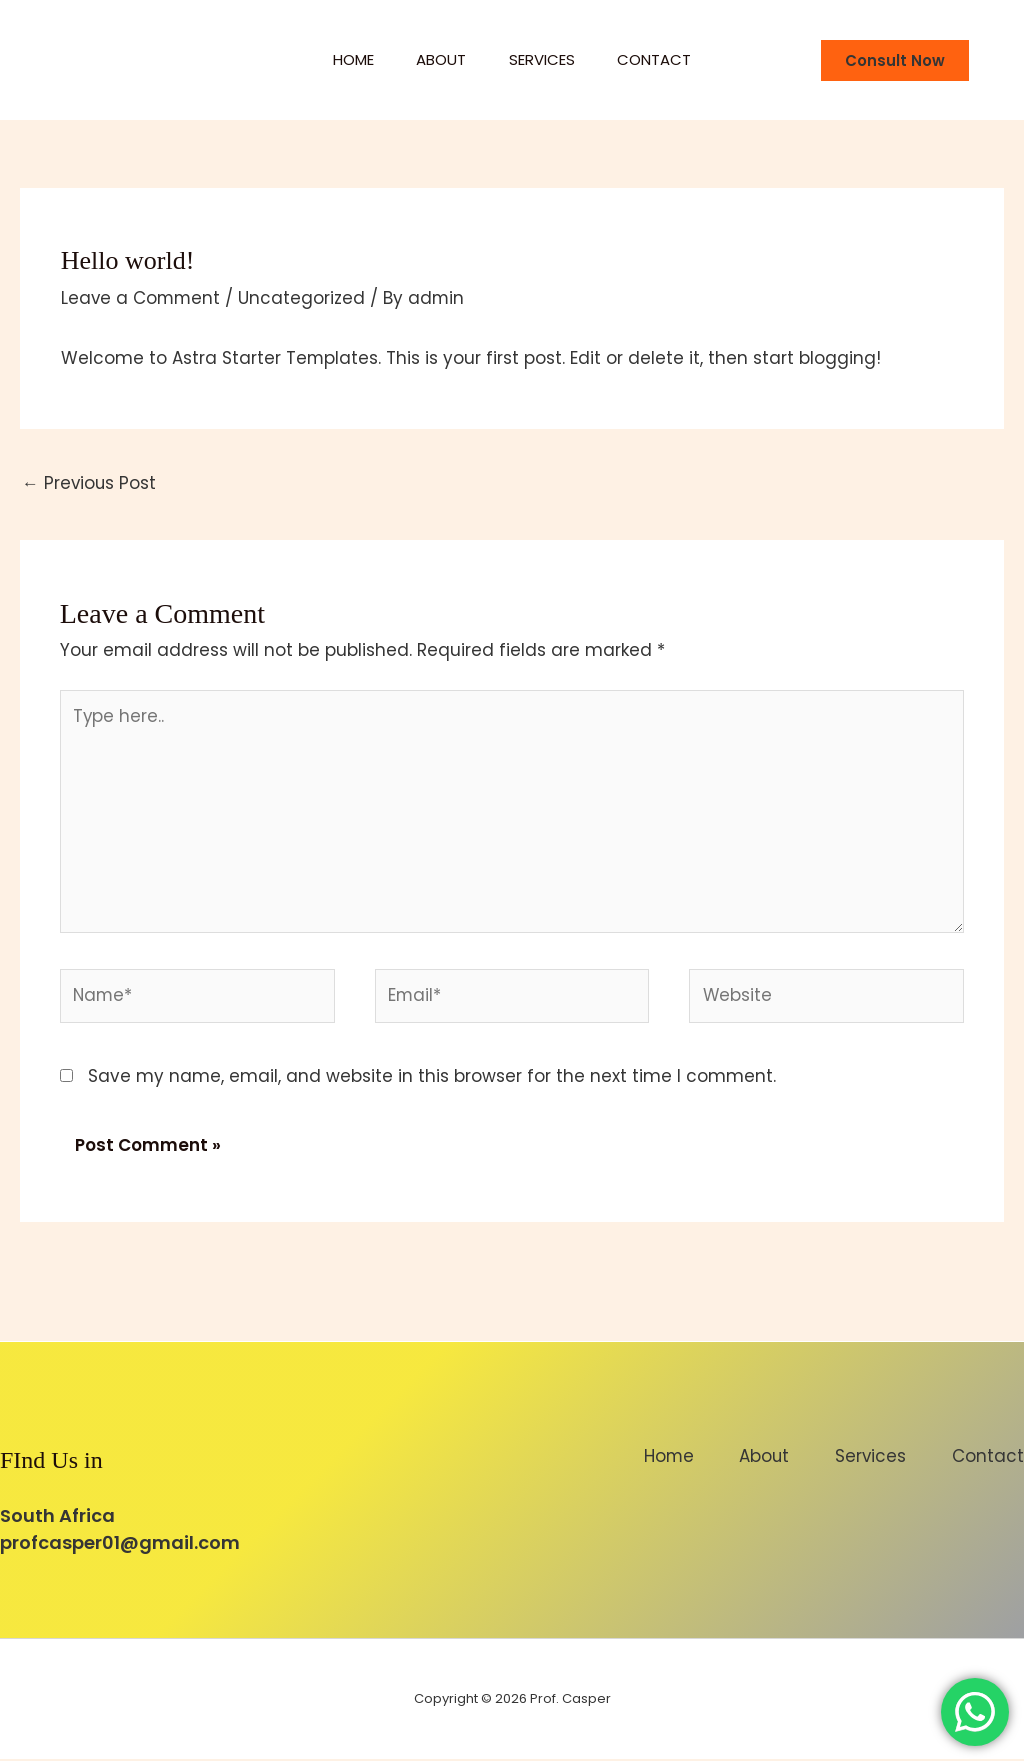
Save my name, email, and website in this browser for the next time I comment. (432, 1078)
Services (546, 59)
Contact (666, 59)
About (438, 59)
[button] (895, 60)
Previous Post (90, 483)
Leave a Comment (142, 298)
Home (342, 59)
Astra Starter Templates (275, 358)
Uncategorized (304, 298)
